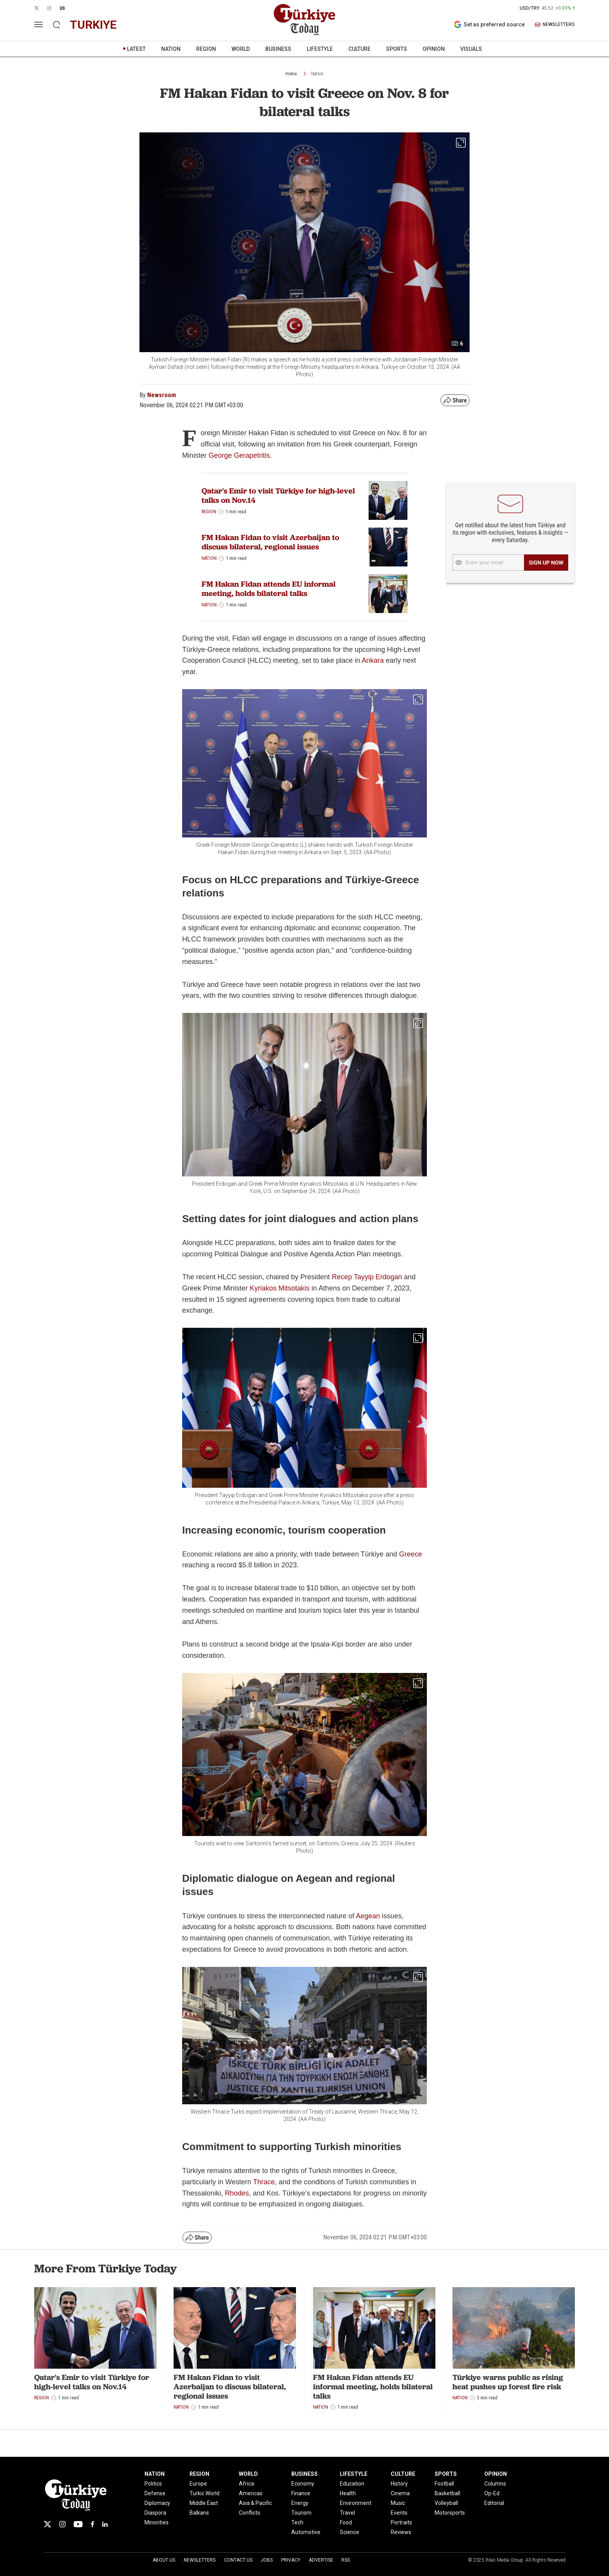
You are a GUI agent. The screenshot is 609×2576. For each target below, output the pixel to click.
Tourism (301, 2513)
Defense (154, 2493)
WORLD (240, 49)
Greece (410, 1554)
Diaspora (155, 2513)
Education (352, 2484)
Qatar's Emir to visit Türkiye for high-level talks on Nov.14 (278, 495)
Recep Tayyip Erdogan (367, 1277)
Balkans (199, 2513)
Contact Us (238, 2560)
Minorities (156, 2522)
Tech (297, 2522)
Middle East (204, 2503)
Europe (198, 2484)
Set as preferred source (489, 24)
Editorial (494, 2503)
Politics (153, 2484)
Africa (246, 2484)
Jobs (267, 2560)
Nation (317, 73)
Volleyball (446, 2503)
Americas (251, 2493)
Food (346, 2522)
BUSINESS (278, 49)
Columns (495, 2484)
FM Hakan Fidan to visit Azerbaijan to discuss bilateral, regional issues (270, 542)
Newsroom (161, 395)
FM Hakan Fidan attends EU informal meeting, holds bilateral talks (269, 588)
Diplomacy (157, 2503)
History (399, 2484)
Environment (355, 2503)
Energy (299, 2503)
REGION (206, 49)
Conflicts (249, 2513)
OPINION (434, 49)
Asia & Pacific (255, 2503)
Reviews (401, 2532)
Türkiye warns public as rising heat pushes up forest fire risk (507, 2382)
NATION (171, 49)
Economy (302, 2484)
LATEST (136, 49)
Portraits (401, 2522)
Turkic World (204, 2493)
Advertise (321, 2560)
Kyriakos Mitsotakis (280, 1288)
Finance (300, 2493)
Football (444, 2484)
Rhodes (237, 2193)
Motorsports (450, 2513)
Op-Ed (491, 2493)
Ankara (374, 660)
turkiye (93, 24)
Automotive (305, 2532)
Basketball (447, 2493)
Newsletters (200, 2560)
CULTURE (359, 49)
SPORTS (396, 49)
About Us (164, 2560)
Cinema (400, 2493)
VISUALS (471, 49)
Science (349, 2532)
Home (291, 73)
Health (348, 2493)
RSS (345, 2560)
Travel (347, 2513)
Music (398, 2503)
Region (209, 511)
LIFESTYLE (320, 49)
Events (399, 2513)
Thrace (264, 2182)
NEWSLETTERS (555, 25)
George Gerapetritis (239, 455)
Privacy (290, 2560)
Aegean (369, 1916)
